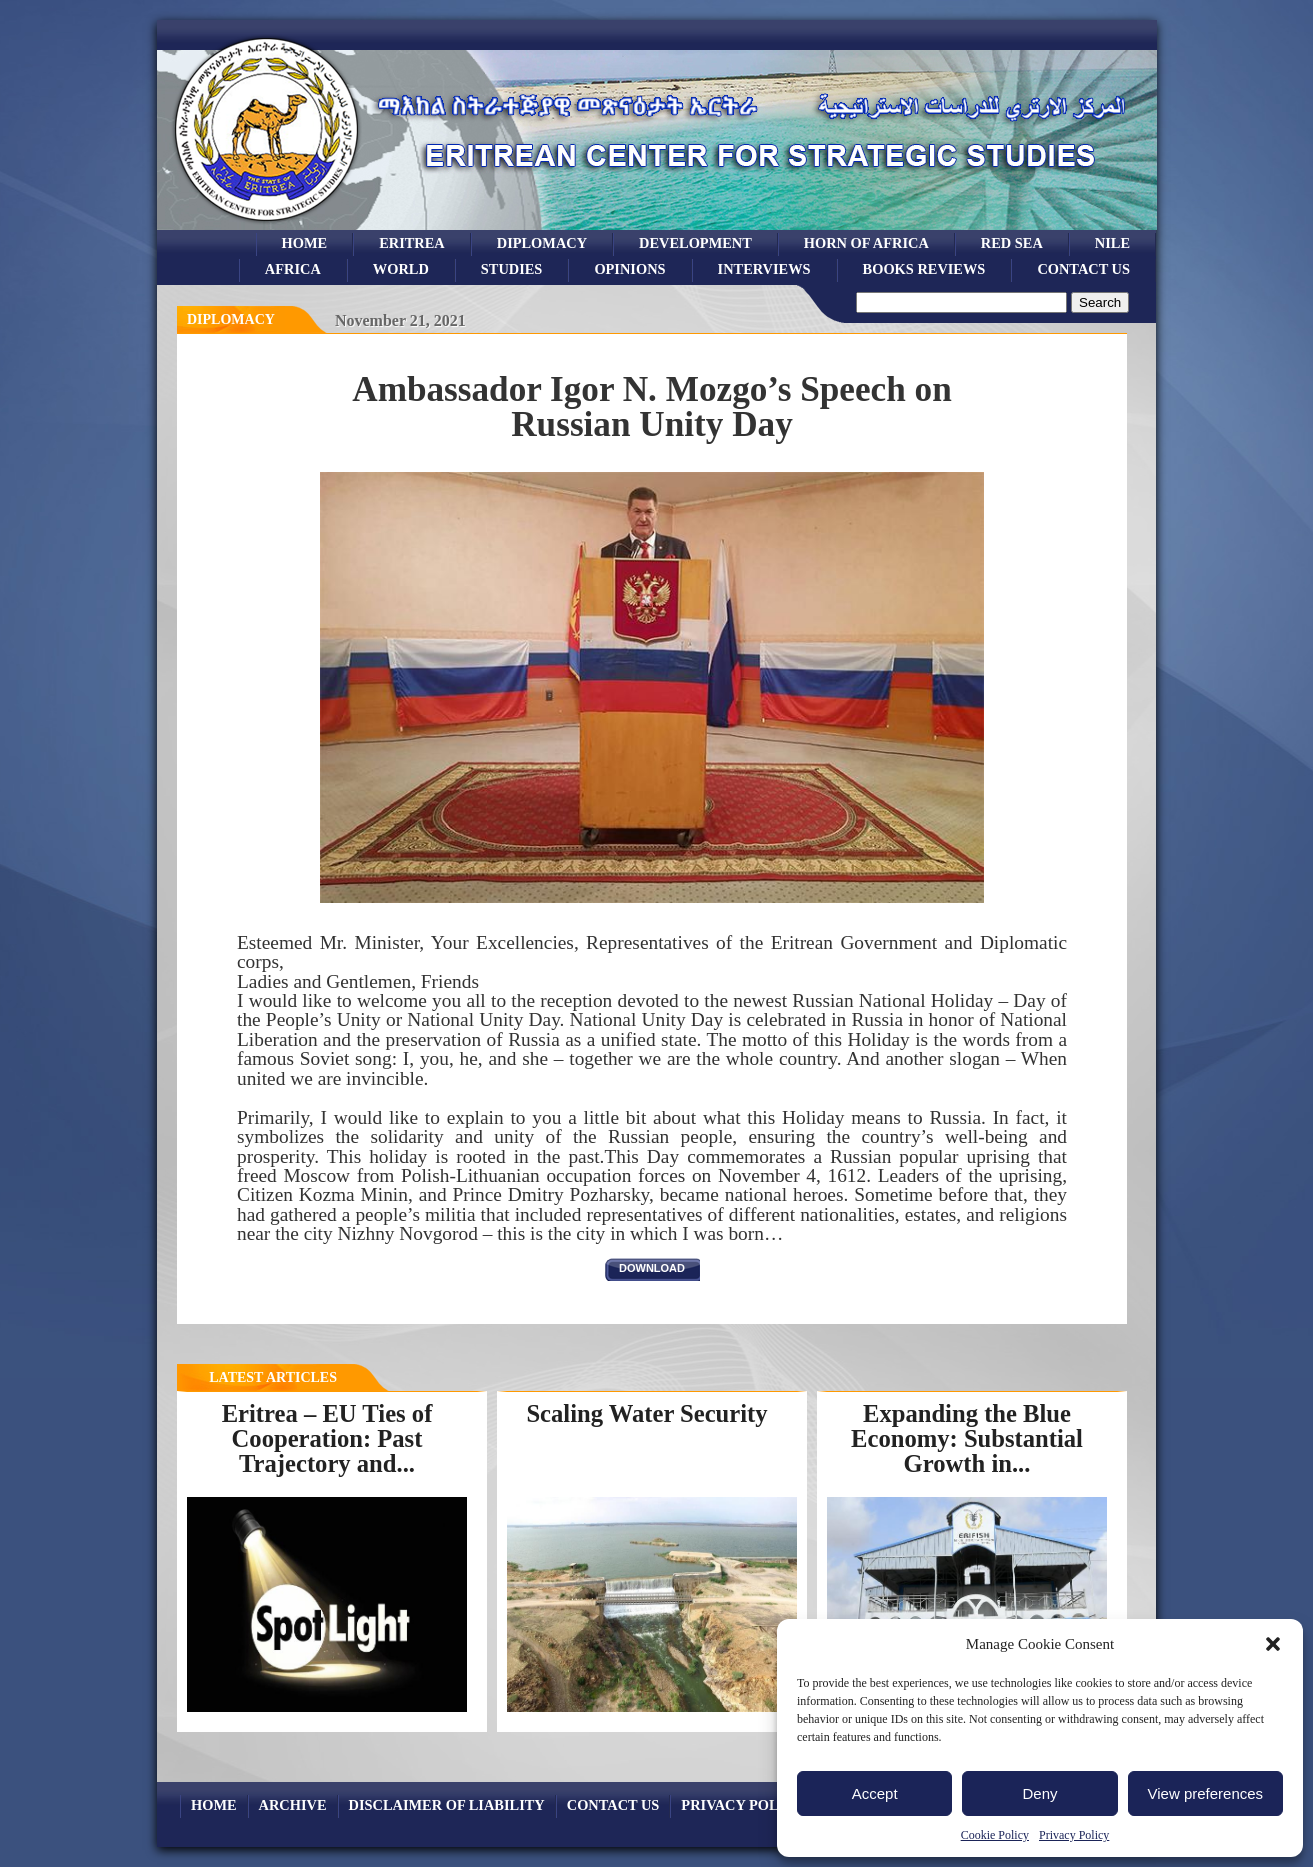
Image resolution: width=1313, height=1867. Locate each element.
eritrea (412, 243)
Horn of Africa (866, 243)
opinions (629, 269)
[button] (1273, 1644)
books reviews (924, 269)
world (401, 269)
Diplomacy (542, 243)
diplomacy (231, 319)
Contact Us (1083, 269)
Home (305, 243)
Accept (875, 1793)
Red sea (1012, 243)
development (695, 243)
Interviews (764, 269)
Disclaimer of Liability (447, 1805)
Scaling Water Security (646, 1413)
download (652, 1268)
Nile (1112, 243)
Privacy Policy (1074, 1835)
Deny (1039, 1793)
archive (293, 1805)
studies (512, 269)
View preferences (1206, 1793)
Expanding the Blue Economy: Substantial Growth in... (967, 1438)
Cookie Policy (995, 1835)
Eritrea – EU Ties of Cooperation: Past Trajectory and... (327, 1438)
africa (293, 269)
